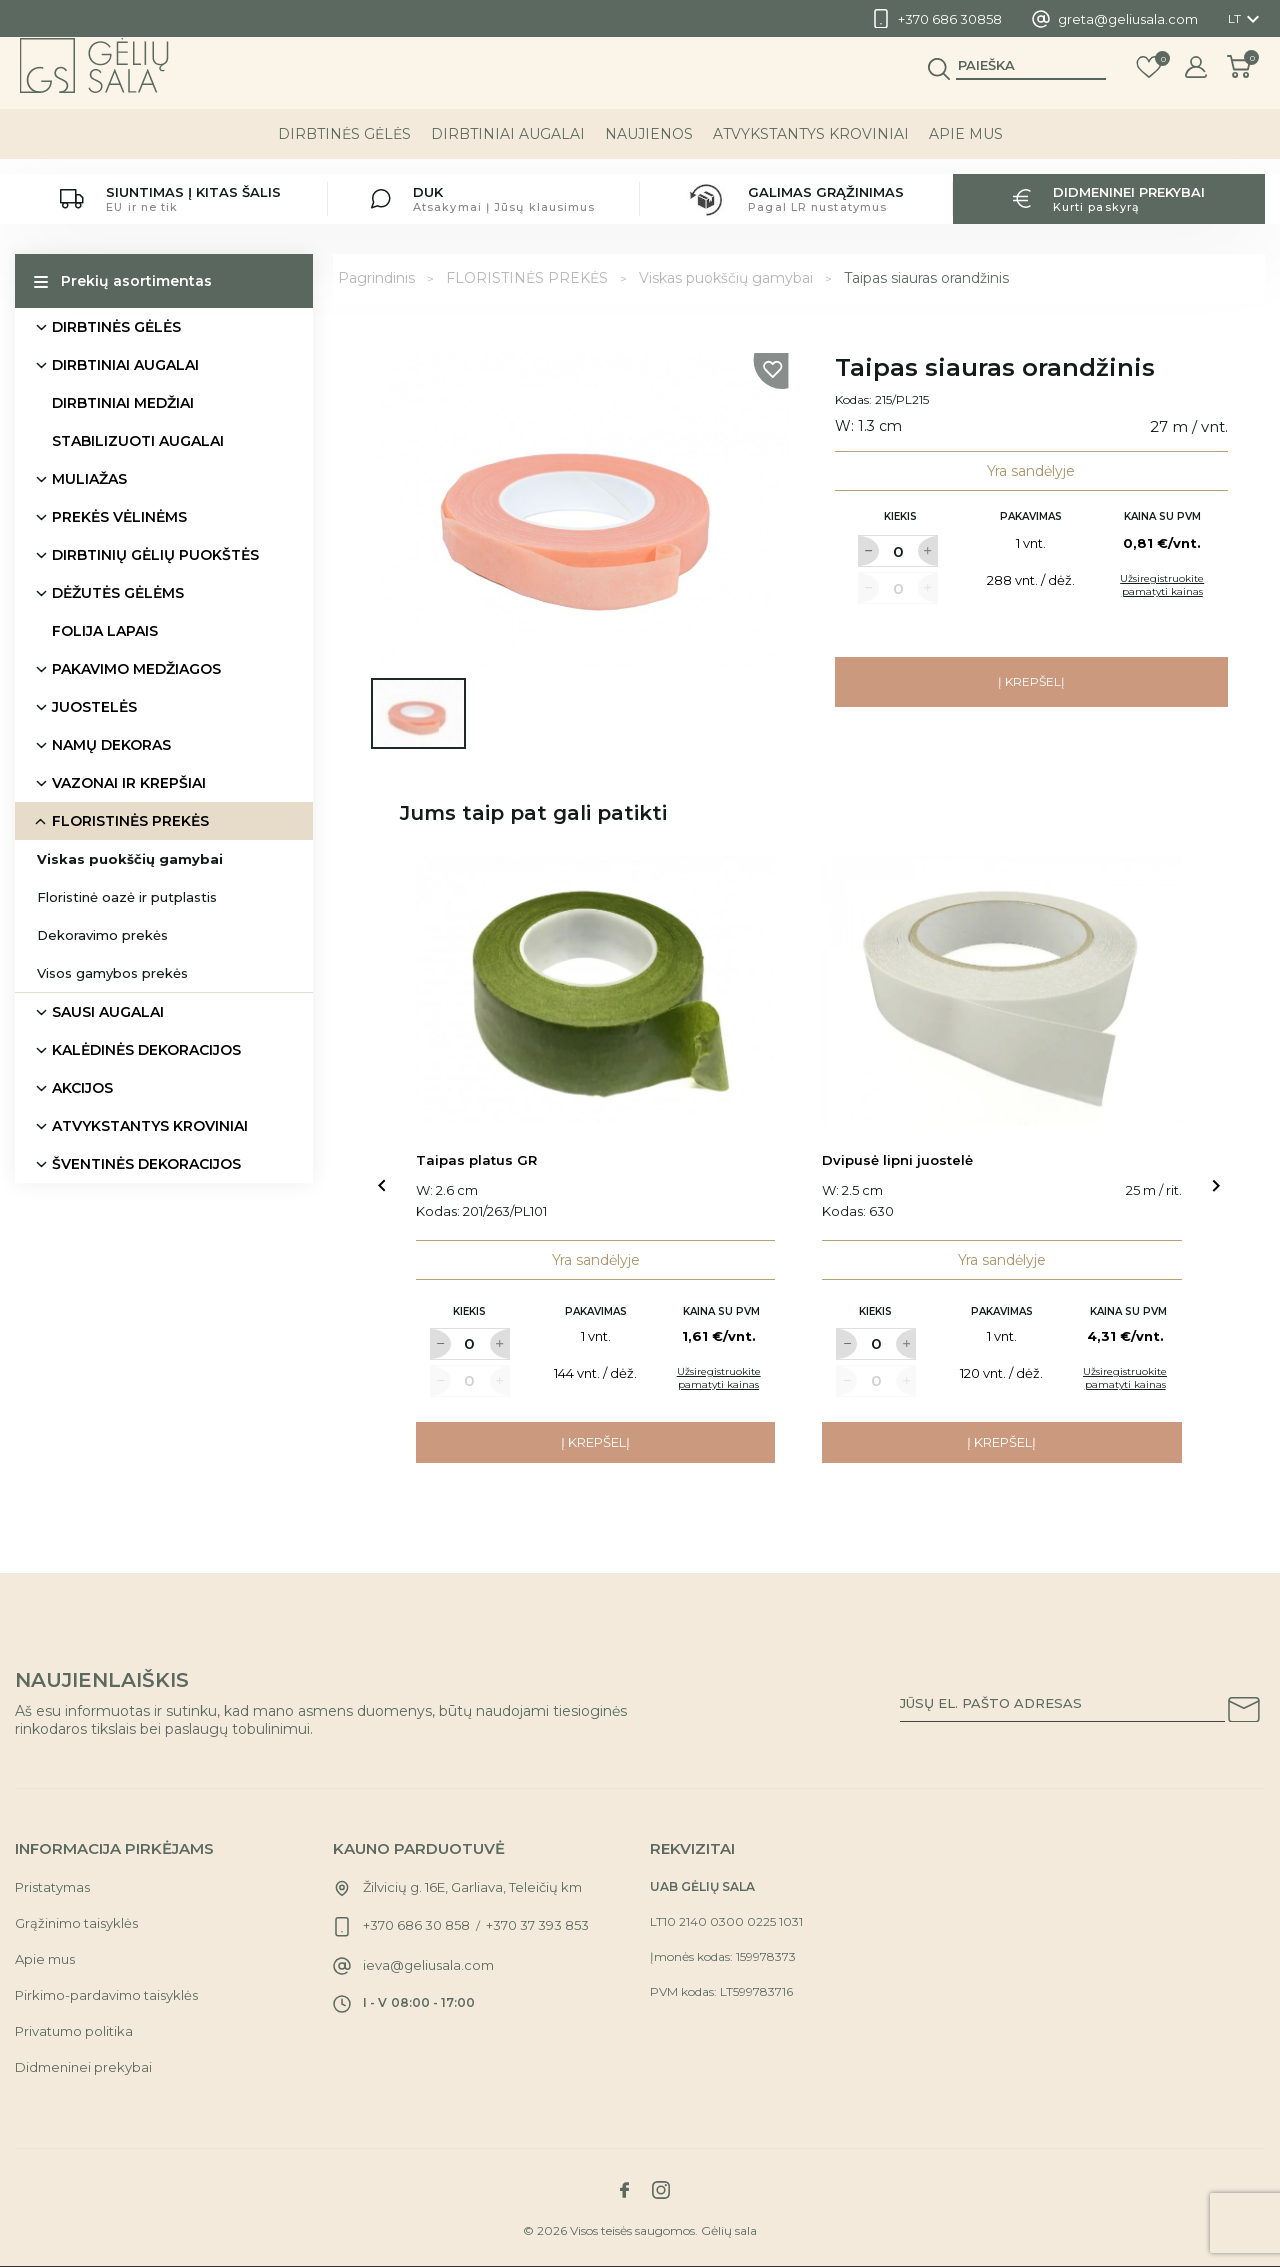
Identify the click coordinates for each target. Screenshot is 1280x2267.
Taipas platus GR (476, 1160)
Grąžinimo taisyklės (76, 1923)
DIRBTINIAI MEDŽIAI (123, 403)
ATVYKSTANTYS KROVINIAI (811, 149)
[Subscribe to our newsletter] (1244, 1713)
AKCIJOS (82, 1088)
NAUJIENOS (649, 149)
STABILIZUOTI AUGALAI (138, 441)
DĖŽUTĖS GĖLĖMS (118, 593)
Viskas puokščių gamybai (130, 859)
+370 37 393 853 (537, 1925)
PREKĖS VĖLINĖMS (119, 517)
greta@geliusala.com (1128, 19)
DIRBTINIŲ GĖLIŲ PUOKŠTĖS (155, 555)
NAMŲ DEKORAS (111, 745)
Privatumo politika (74, 2031)
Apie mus (966, 149)
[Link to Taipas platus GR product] (596, 991)
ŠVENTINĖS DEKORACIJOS (146, 1164)
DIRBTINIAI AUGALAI (508, 149)
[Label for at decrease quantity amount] (868, 551)
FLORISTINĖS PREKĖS (130, 821)
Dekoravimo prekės (102, 935)
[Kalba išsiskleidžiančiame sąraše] (1246, 19)
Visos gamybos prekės (112, 973)
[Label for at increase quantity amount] (928, 551)
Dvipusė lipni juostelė (897, 1160)
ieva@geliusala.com (428, 1965)
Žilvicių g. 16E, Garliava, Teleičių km (472, 1887)
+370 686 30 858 (416, 1925)
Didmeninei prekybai (83, 2067)
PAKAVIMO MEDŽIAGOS (136, 669)
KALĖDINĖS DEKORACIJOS (146, 1050)
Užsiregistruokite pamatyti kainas (1162, 585)
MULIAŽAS (89, 479)
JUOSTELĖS (94, 707)
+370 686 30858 (950, 19)
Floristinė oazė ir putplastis (127, 897)
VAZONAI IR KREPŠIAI (129, 783)
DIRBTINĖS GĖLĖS (344, 149)
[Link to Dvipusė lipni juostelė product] (1002, 991)
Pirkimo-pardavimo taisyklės (106, 1995)
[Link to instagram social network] (661, 2190)
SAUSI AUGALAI (108, 1012)
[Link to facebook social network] (624, 2190)
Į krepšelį (1031, 681)
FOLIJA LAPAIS (105, 631)
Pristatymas (52, 1887)
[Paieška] (1031, 81)
